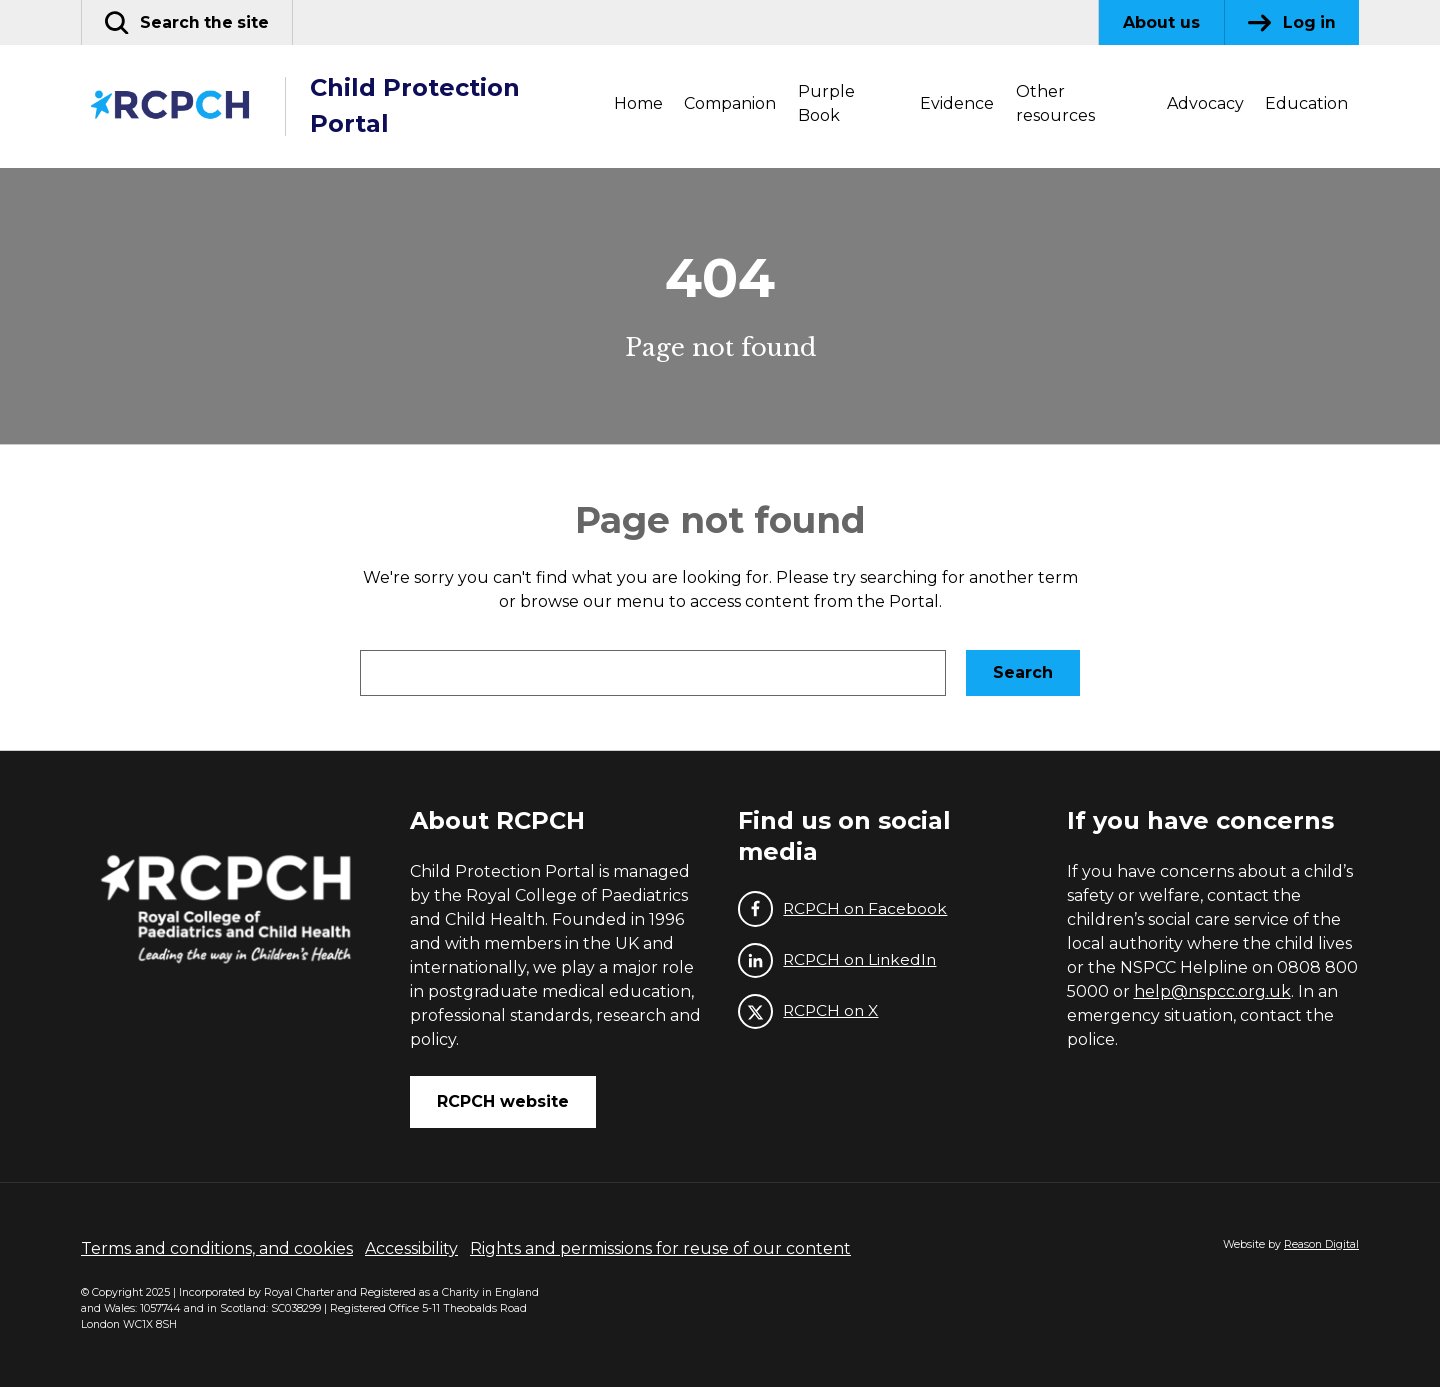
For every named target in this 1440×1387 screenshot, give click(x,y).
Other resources (1055, 103)
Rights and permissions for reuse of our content (660, 1248)
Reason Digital (1321, 1244)
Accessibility (411, 1248)
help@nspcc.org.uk (1212, 991)
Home (638, 103)
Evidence (957, 103)
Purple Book (826, 103)
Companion (730, 103)
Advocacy (1205, 103)
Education (1306, 103)
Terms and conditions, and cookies (217, 1248)
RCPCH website (503, 1101)
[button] (189, 22)
